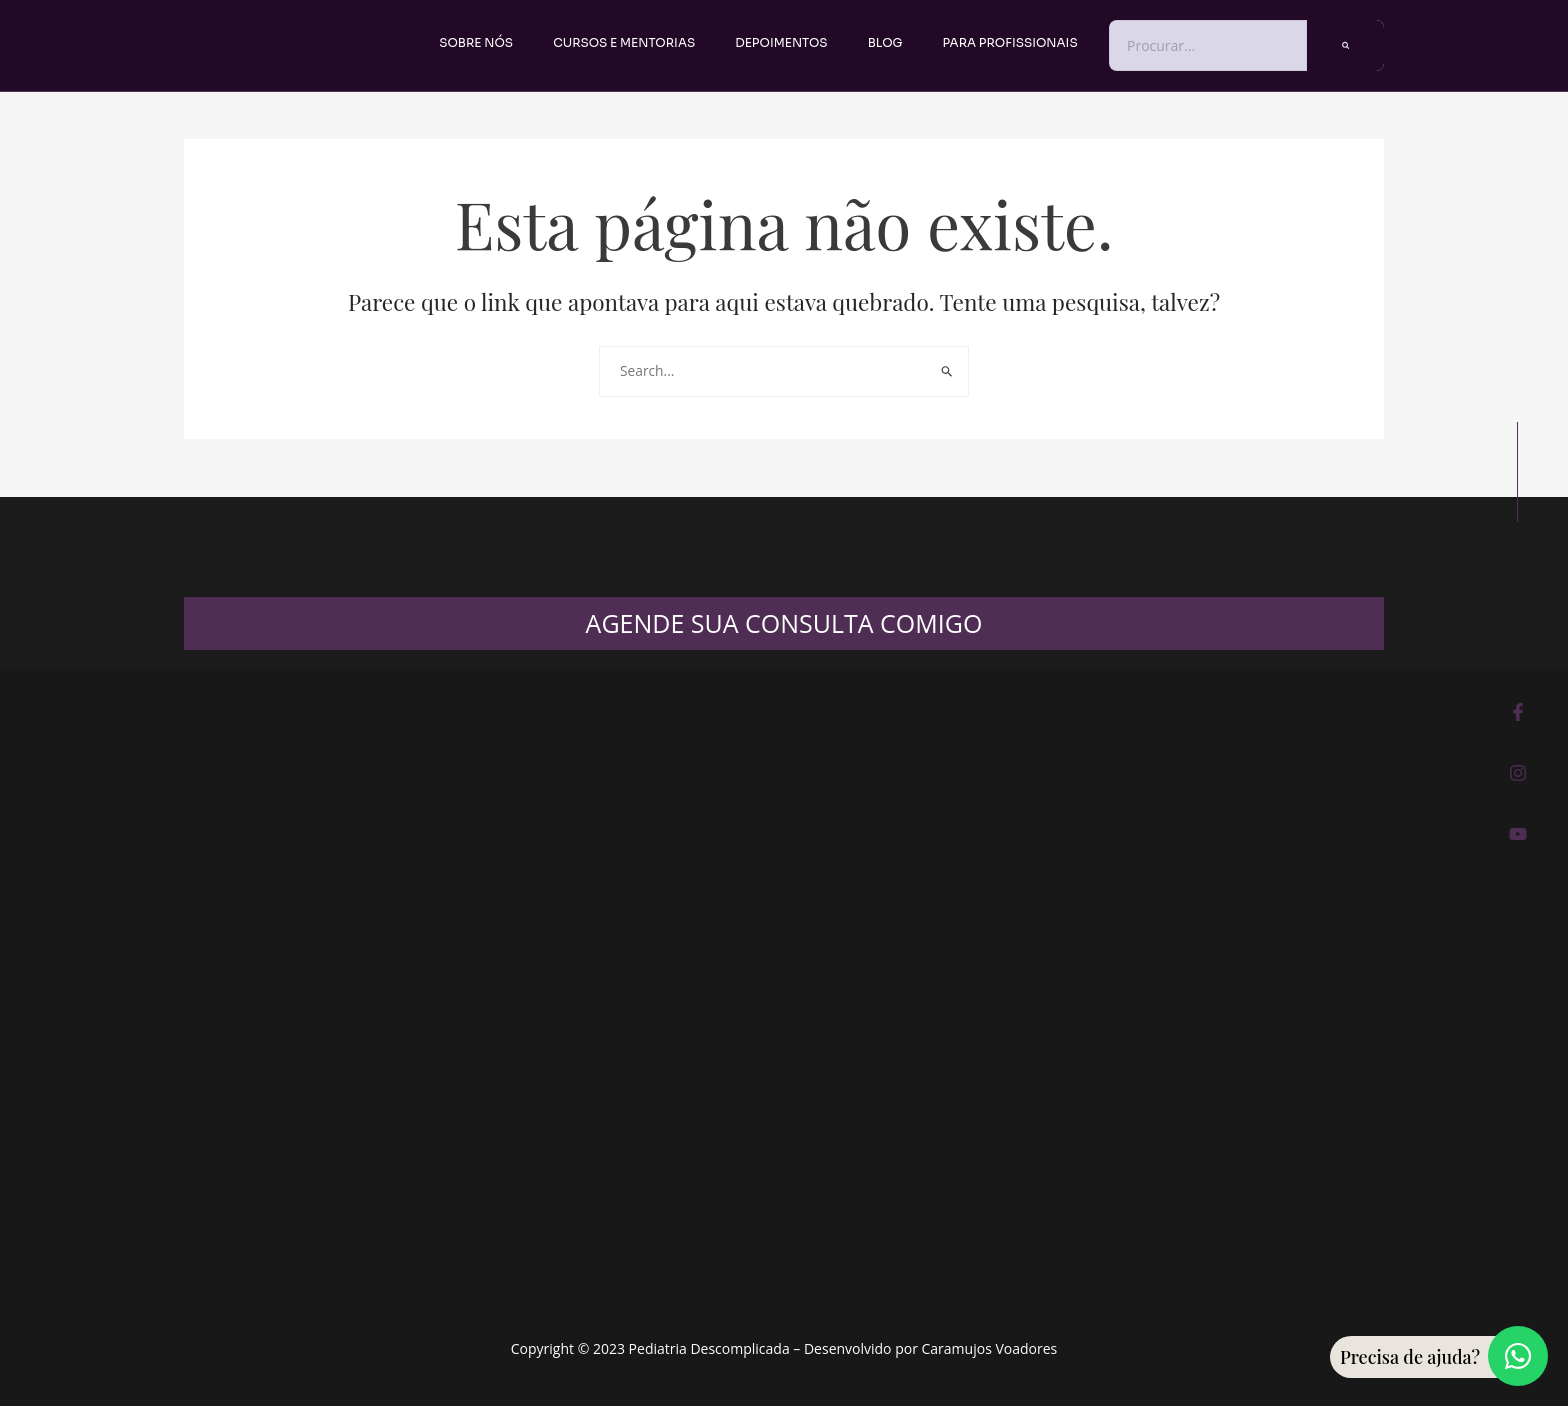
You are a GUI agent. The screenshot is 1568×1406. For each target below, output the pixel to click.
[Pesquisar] (1345, 45)
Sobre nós (476, 42)
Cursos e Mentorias (624, 42)
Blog (885, 42)
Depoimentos (781, 42)
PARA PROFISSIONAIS (1010, 42)
